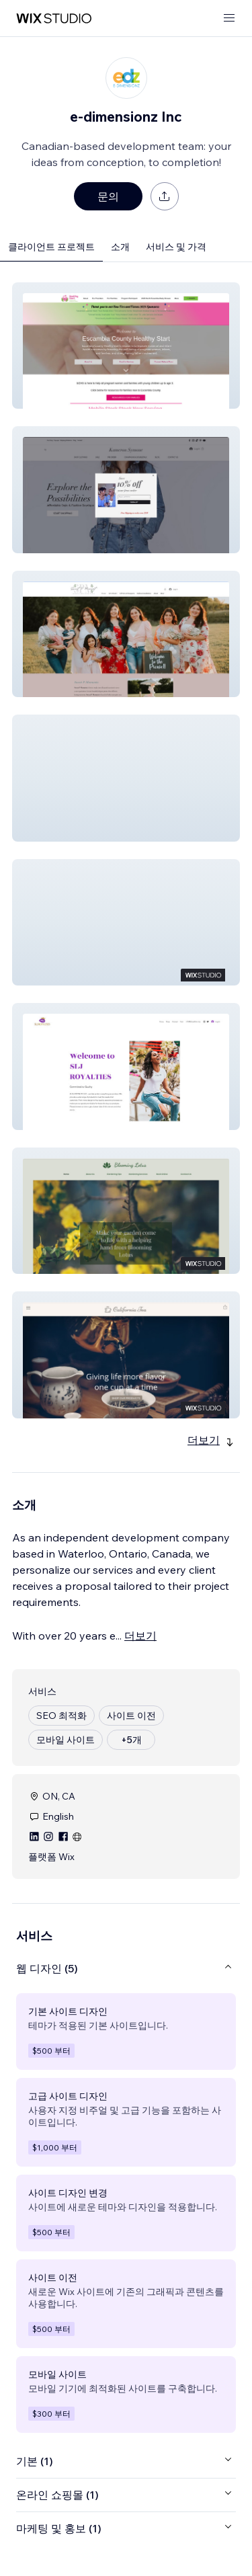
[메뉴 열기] (229, 18)
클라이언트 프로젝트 (51, 247)
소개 (120, 247)
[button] (126, 345)
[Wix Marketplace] (53, 18)
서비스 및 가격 (176, 247)
